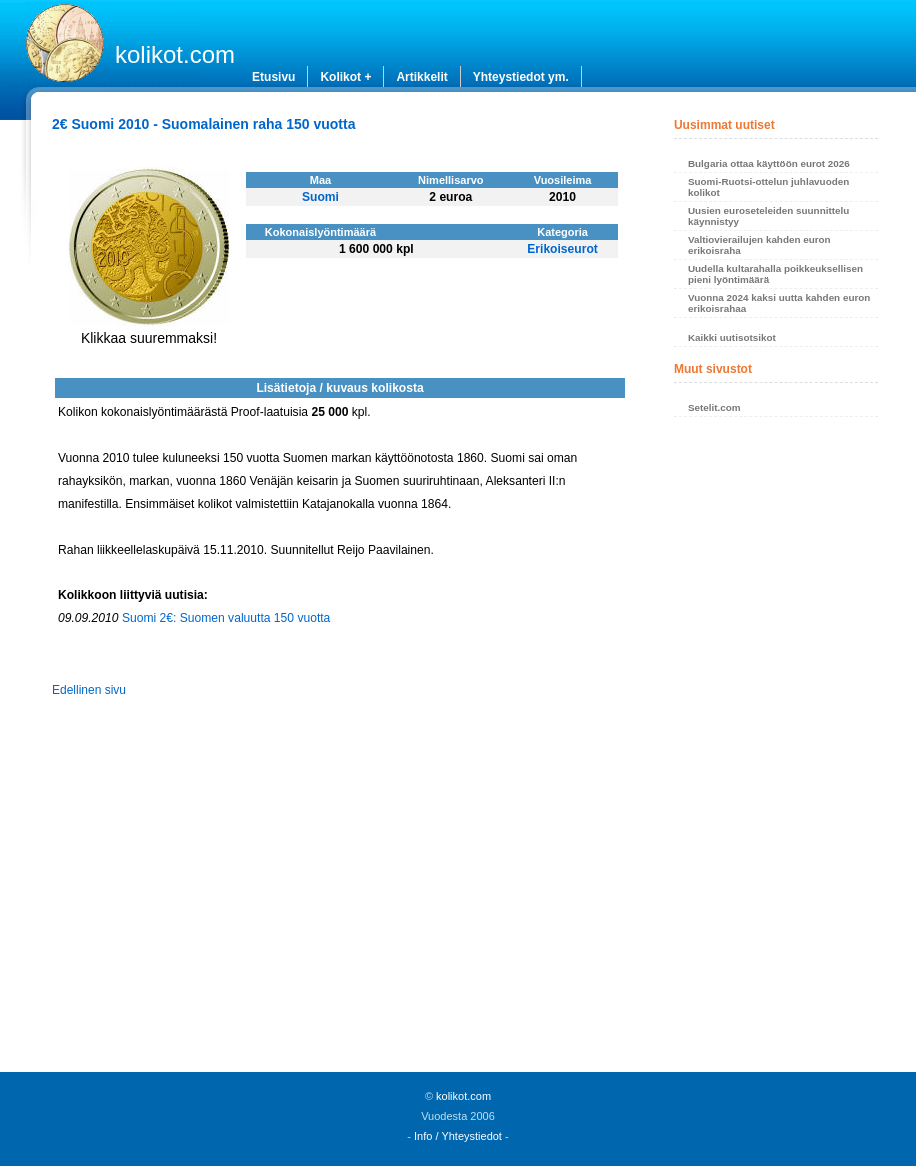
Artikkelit (421, 77)
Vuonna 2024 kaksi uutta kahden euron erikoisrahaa (779, 303)
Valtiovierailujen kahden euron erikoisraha (759, 245)
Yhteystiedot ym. (521, 77)
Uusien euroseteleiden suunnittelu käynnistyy (768, 216)
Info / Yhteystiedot (458, 1136)
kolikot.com (175, 54)
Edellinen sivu (89, 690)
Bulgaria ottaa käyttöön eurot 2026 (769, 163)
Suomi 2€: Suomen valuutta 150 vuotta (226, 618)
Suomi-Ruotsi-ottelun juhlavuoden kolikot (768, 187)
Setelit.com (714, 407)
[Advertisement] (776, 750)
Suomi (320, 197)
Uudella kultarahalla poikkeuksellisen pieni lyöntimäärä (775, 274)
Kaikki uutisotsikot (732, 337)
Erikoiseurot (562, 249)
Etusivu (273, 77)
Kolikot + (345, 77)
